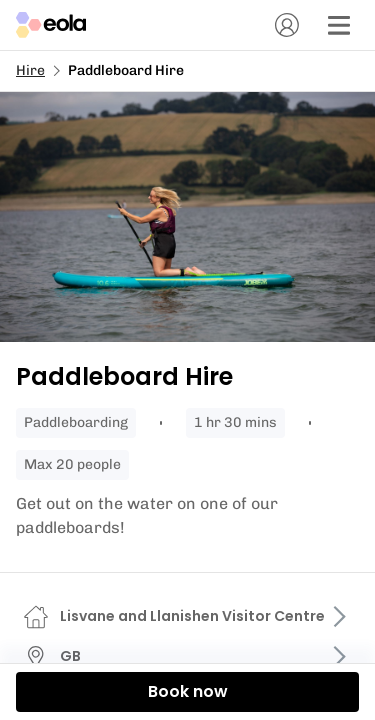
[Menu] (339, 25)
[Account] (287, 25)
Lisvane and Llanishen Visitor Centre (192, 616)
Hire (30, 70)
